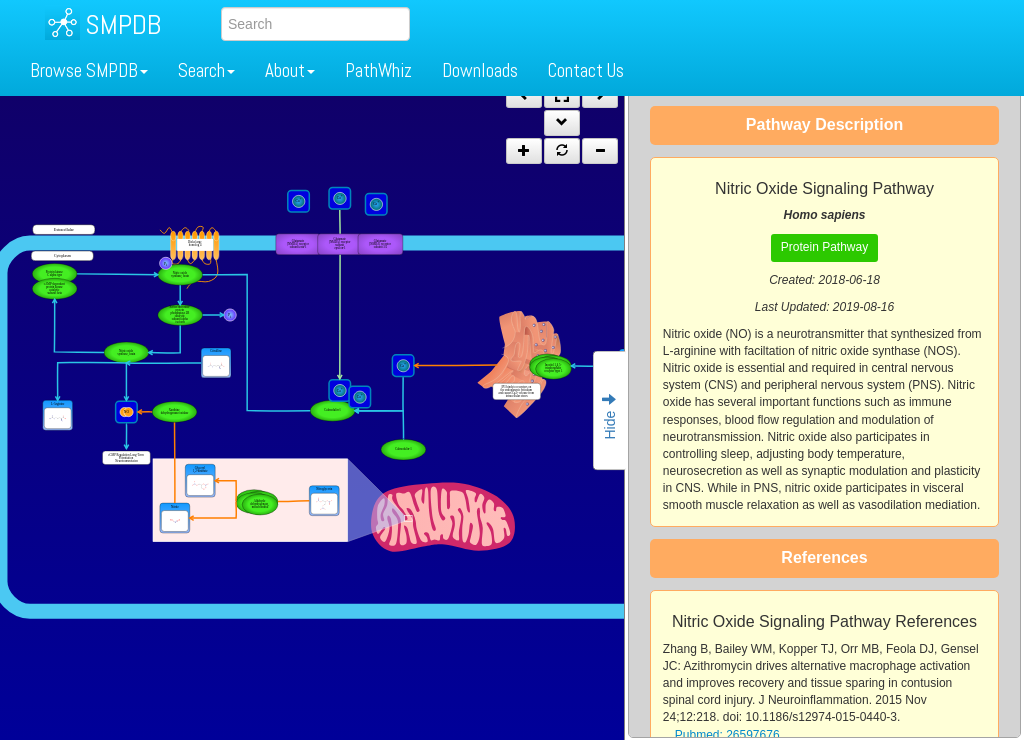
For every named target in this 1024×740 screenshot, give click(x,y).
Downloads (480, 70)
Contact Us (586, 70)
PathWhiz (378, 70)
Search (206, 70)
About (290, 70)
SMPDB (123, 24)
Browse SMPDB (89, 70)
